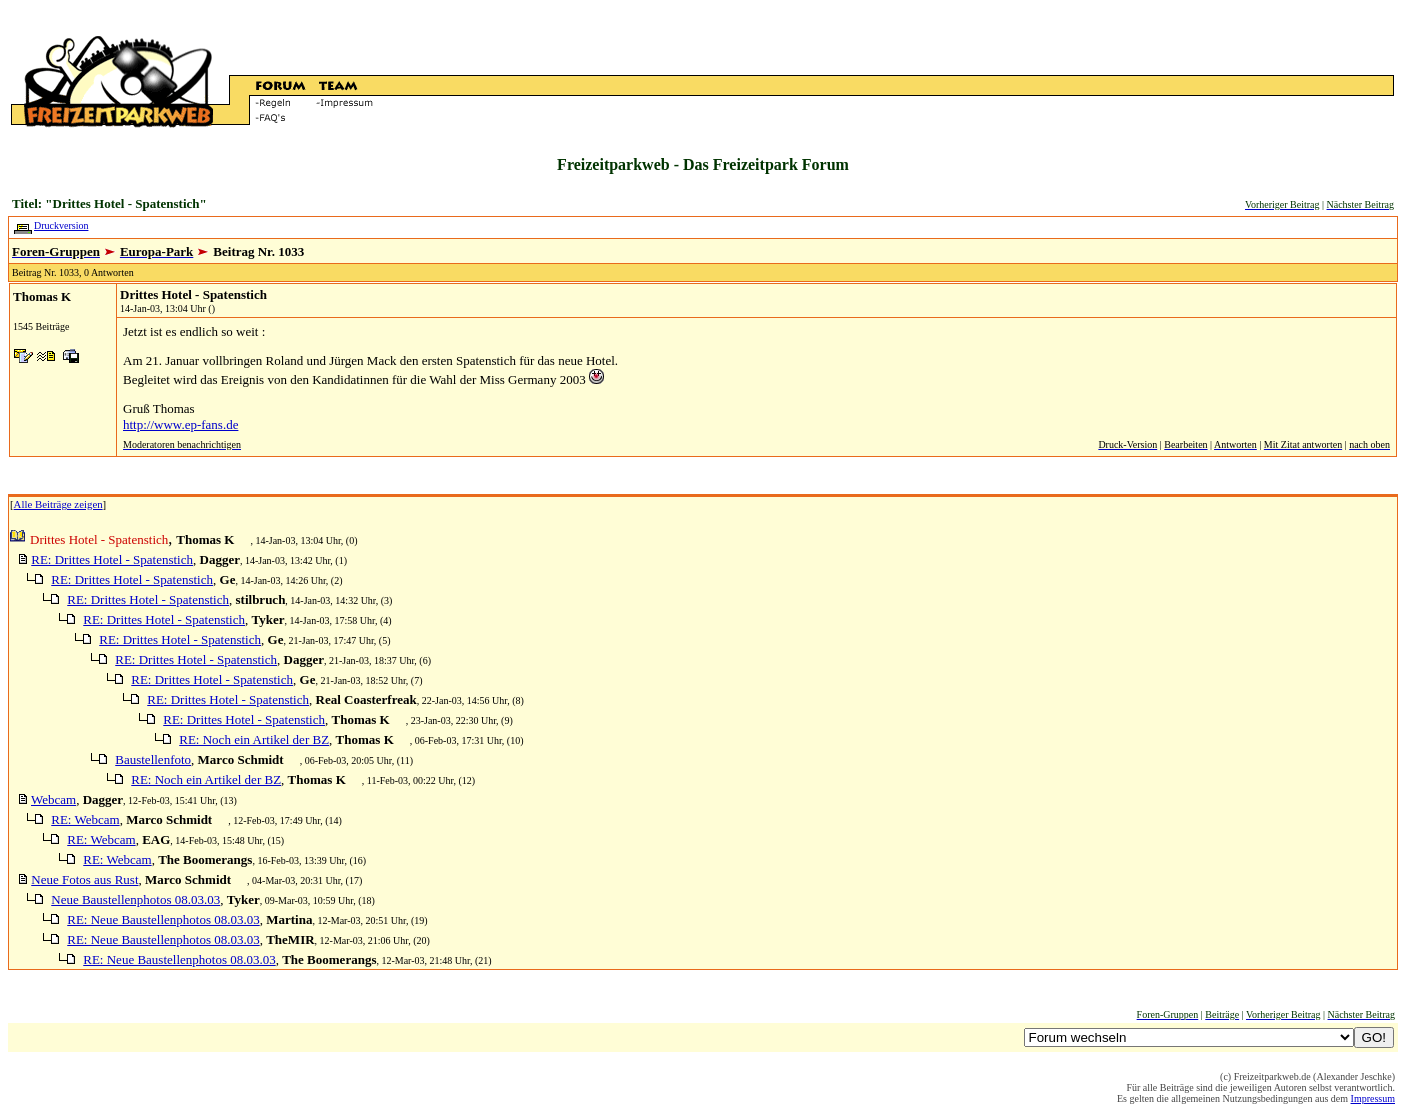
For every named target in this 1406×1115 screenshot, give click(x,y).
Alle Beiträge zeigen (58, 504)
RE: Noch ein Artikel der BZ (254, 739)
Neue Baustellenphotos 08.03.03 (135, 899)
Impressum (1373, 1098)
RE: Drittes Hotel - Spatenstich (112, 559)
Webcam (53, 799)
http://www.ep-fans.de (180, 424)
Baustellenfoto (153, 759)
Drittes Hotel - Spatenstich (193, 294)
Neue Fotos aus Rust (84, 879)
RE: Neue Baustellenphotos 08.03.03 (163, 919)
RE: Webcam (85, 819)
